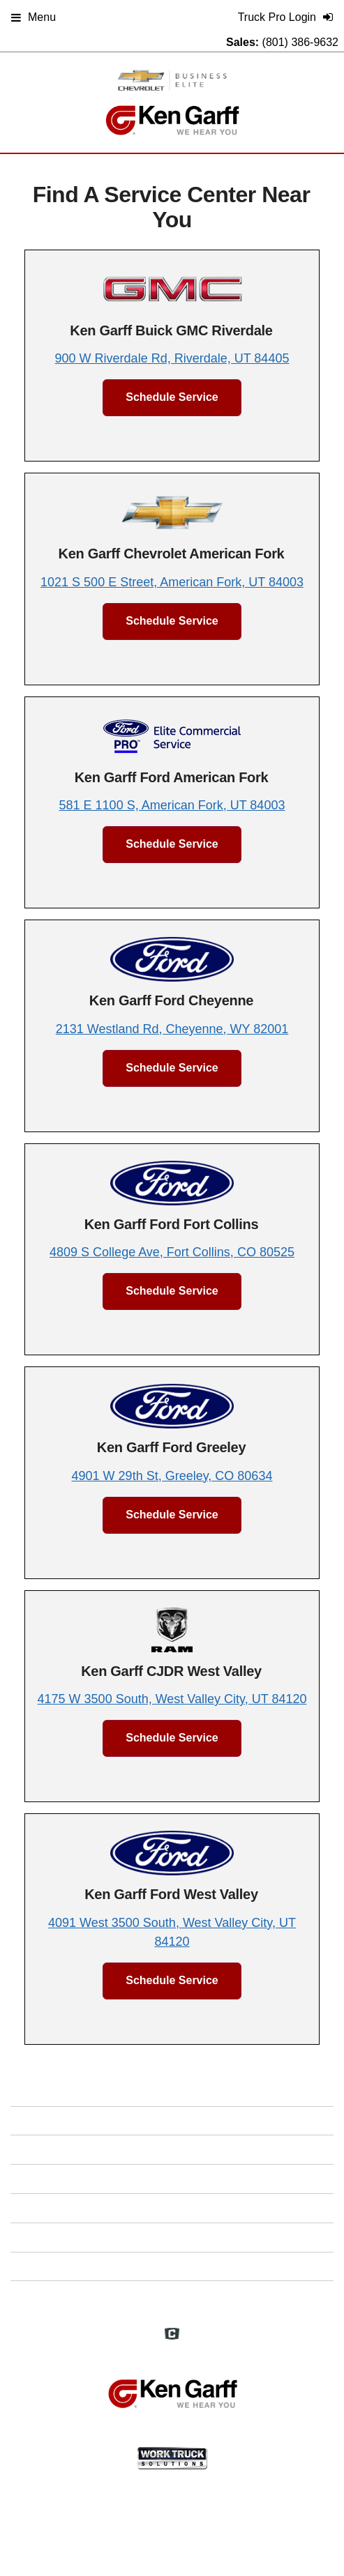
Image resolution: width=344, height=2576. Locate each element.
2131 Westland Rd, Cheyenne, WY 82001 (172, 1029)
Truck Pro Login (172, 2294)
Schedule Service (172, 397)
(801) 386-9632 (300, 42)
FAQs (172, 2149)
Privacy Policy (172, 2237)
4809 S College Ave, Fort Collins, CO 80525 (172, 1252)
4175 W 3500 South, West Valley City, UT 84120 (172, 1699)
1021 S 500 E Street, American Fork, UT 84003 (172, 582)
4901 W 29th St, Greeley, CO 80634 (172, 1476)
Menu (33, 17)
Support (172, 2266)
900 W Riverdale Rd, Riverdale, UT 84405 (172, 358)
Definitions (172, 2178)
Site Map (172, 2207)
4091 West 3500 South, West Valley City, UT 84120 (172, 1932)
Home (172, 2120)
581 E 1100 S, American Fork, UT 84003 (172, 805)
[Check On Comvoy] (172, 2335)
